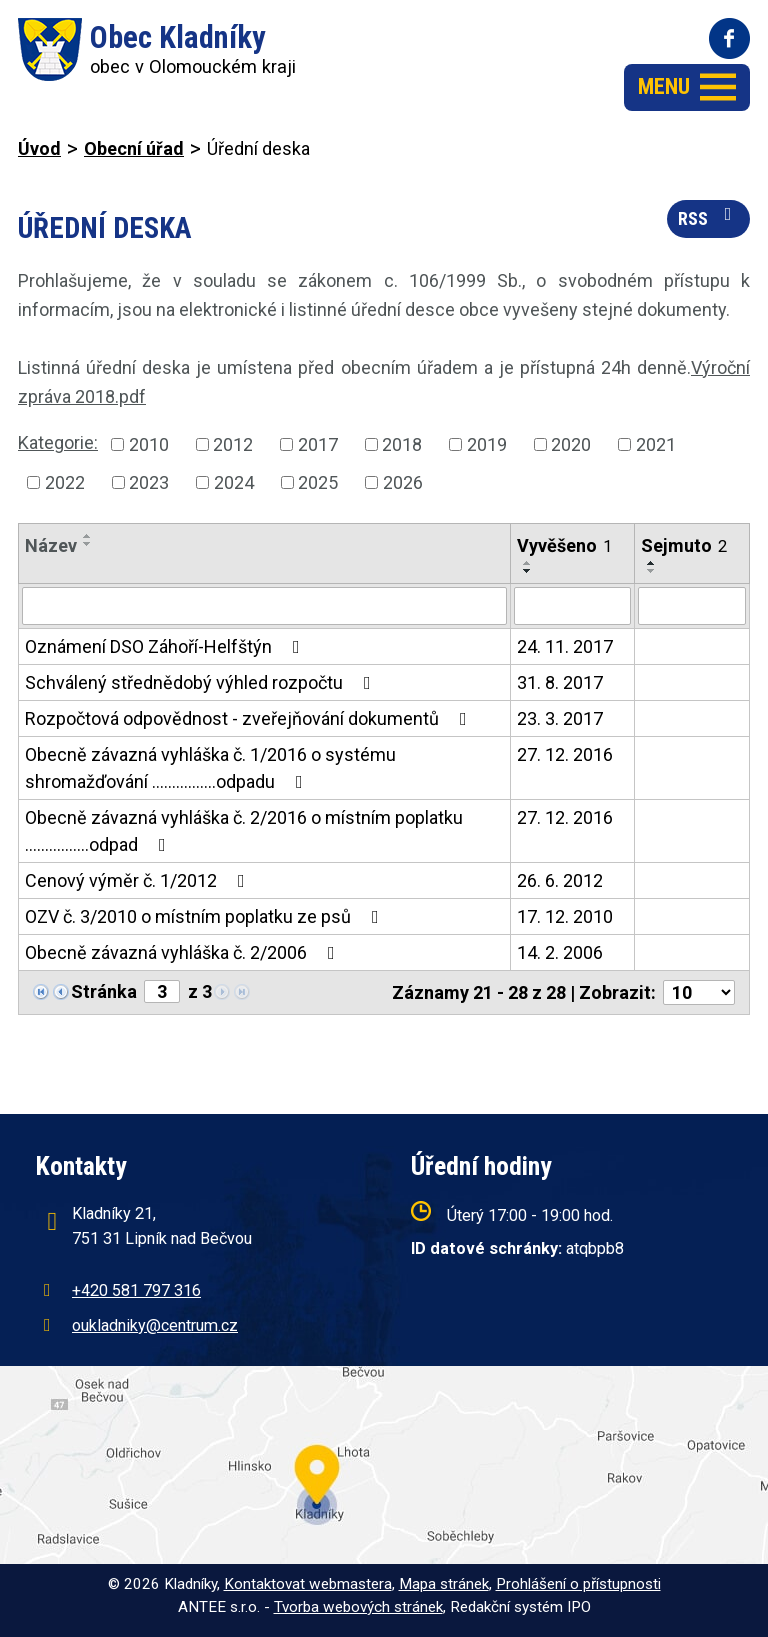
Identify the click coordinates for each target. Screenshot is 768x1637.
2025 (318, 482)
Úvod (39, 148)
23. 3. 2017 (560, 718)
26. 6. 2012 (560, 880)
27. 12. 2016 (565, 754)
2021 (656, 444)
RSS (709, 217)
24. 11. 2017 (565, 646)
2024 (234, 482)
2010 (149, 444)
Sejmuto (684, 545)
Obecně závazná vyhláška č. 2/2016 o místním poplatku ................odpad (244, 831)
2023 (149, 482)
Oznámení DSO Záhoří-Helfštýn (166, 646)
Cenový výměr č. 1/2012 (139, 880)
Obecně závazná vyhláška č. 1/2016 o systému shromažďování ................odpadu (210, 768)
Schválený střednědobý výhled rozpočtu (202, 682)
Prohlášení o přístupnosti (578, 1584)
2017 (318, 444)
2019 (487, 444)
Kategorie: (58, 442)
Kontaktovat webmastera (308, 1584)
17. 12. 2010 (565, 916)
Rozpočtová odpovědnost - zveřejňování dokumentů (250, 718)
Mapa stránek (444, 1584)
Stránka (104, 991)
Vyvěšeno (564, 545)
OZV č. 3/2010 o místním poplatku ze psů (206, 916)
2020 (571, 444)
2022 (65, 482)
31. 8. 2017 (560, 682)
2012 (233, 444)
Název (51, 545)
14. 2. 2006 (560, 952)
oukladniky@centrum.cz (155, 1325)
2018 (402, 444)
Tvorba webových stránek (358, 1607)
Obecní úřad (134, 148)
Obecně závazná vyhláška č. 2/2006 (184, 952)
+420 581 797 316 (136, 1290)
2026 (403, 482)
